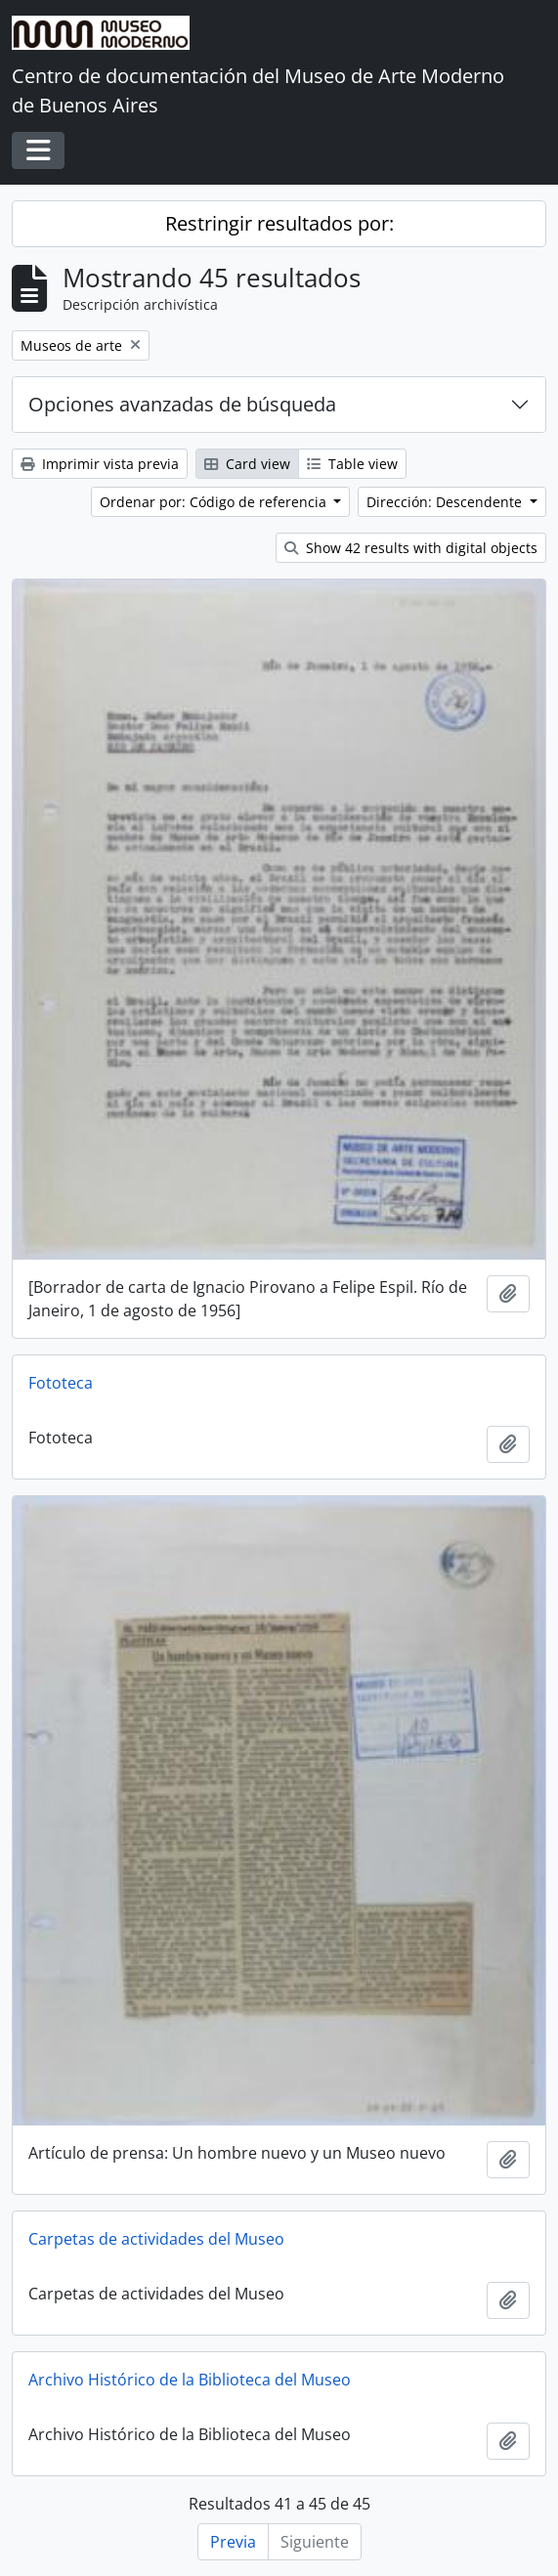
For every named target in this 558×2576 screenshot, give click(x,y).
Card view (247, 463)
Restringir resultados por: (279, 223)
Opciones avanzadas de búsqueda (182, 404)
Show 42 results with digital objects (410, 547)
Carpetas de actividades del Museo (156, 2239)
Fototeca (60, 1383)
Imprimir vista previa (100, 463)
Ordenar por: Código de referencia (215, 502)
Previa (233, 2542)
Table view (352, 463)
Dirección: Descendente (446, 502)
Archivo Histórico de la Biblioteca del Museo (189, 2379)
